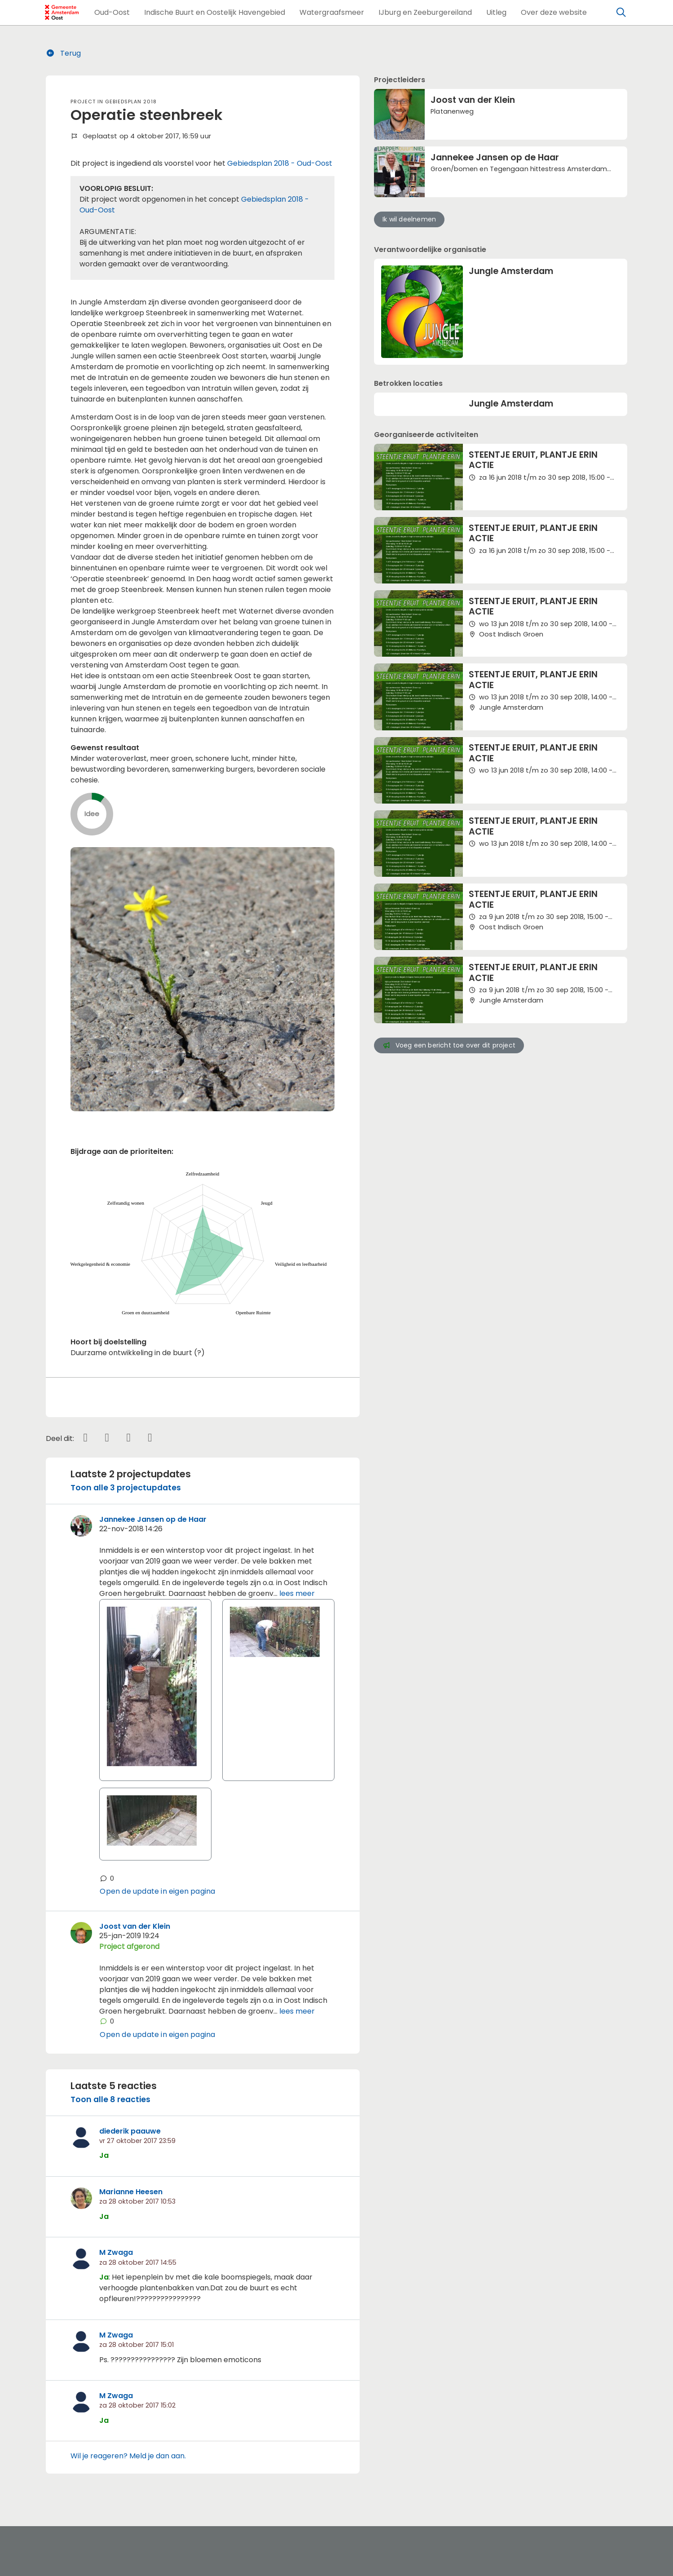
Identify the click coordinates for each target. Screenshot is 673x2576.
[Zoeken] (620, 12)
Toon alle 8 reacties (110, 2099)
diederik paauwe (130, 2131)
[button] (112, 13)
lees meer (297, 1593)
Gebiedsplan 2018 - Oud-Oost (279, 163)
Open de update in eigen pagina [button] (157, 1891)
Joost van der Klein (134, 1926)
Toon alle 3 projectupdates (125, 1487)
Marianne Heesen (131, 2191)
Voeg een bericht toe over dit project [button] (449, 1045)
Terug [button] (63, 53)
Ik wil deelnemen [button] (409, 219)
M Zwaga (116, 2252)
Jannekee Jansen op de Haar (153, 1519)
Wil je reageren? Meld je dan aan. (128, 2456)
